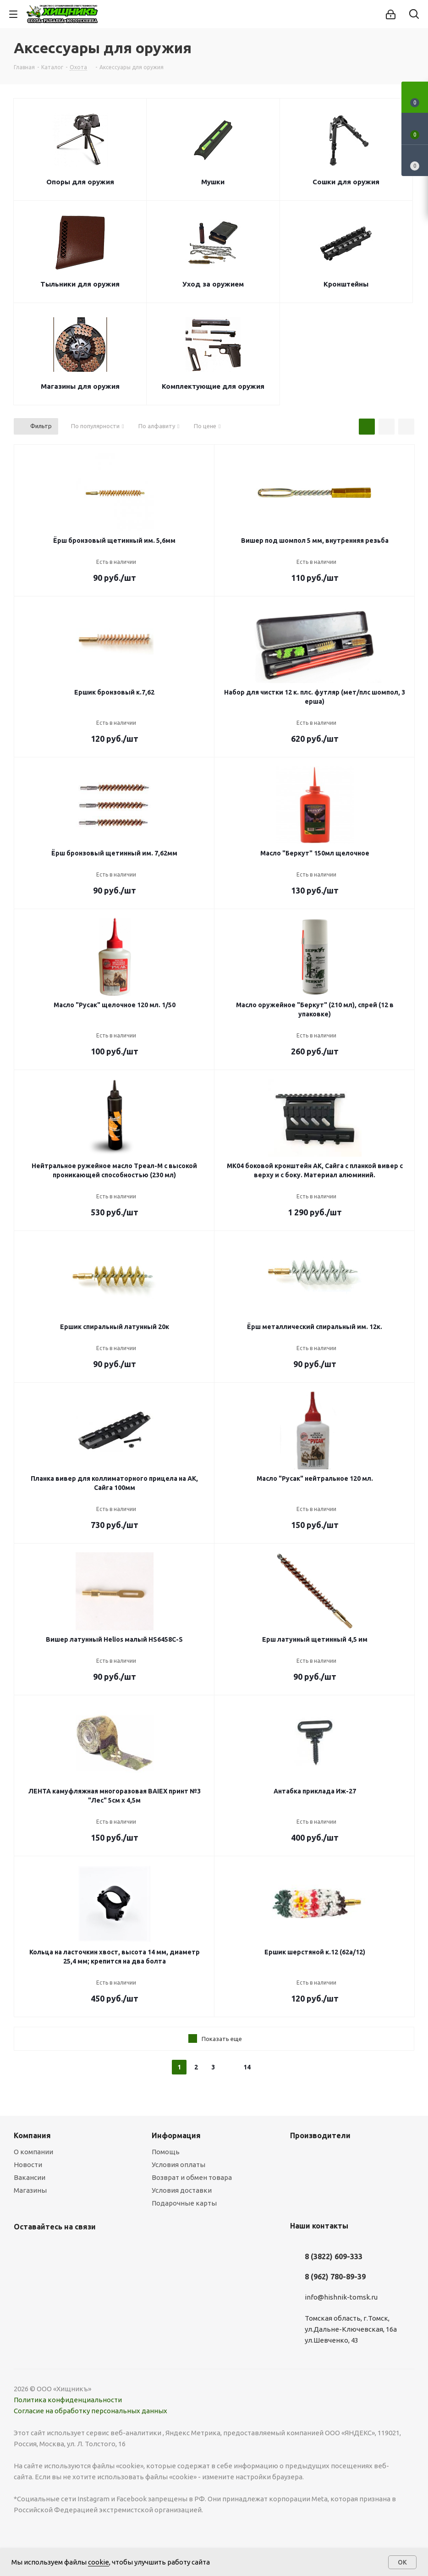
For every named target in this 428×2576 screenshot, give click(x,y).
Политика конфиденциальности (68, 2400)
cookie (98, 2562)
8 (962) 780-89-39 (335, 2277)
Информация (176, 2135)
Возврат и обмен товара (192, 2177)
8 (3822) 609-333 (333, 2256)
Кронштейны (346, 284)
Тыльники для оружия (80, 284)
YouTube (46, 2248)
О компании (33, 2152)
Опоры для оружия (80, 182)
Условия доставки (182, 2190)
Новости (28, 2164)
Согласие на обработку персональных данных (90, 2411)
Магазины (30, 2190)
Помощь (166, 2152)
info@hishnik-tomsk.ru (341, 2297)
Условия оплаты (178, 2164)
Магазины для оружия (80, 386)
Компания (32, 2135)
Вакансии (29, 2177)
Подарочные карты (184, 2203)
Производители (320, 2135)
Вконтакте (23, 2248)
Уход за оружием (213, 284)
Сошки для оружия (346, 182)
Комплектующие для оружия (213, 386)
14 (247, 2067)
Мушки (213, 182)
